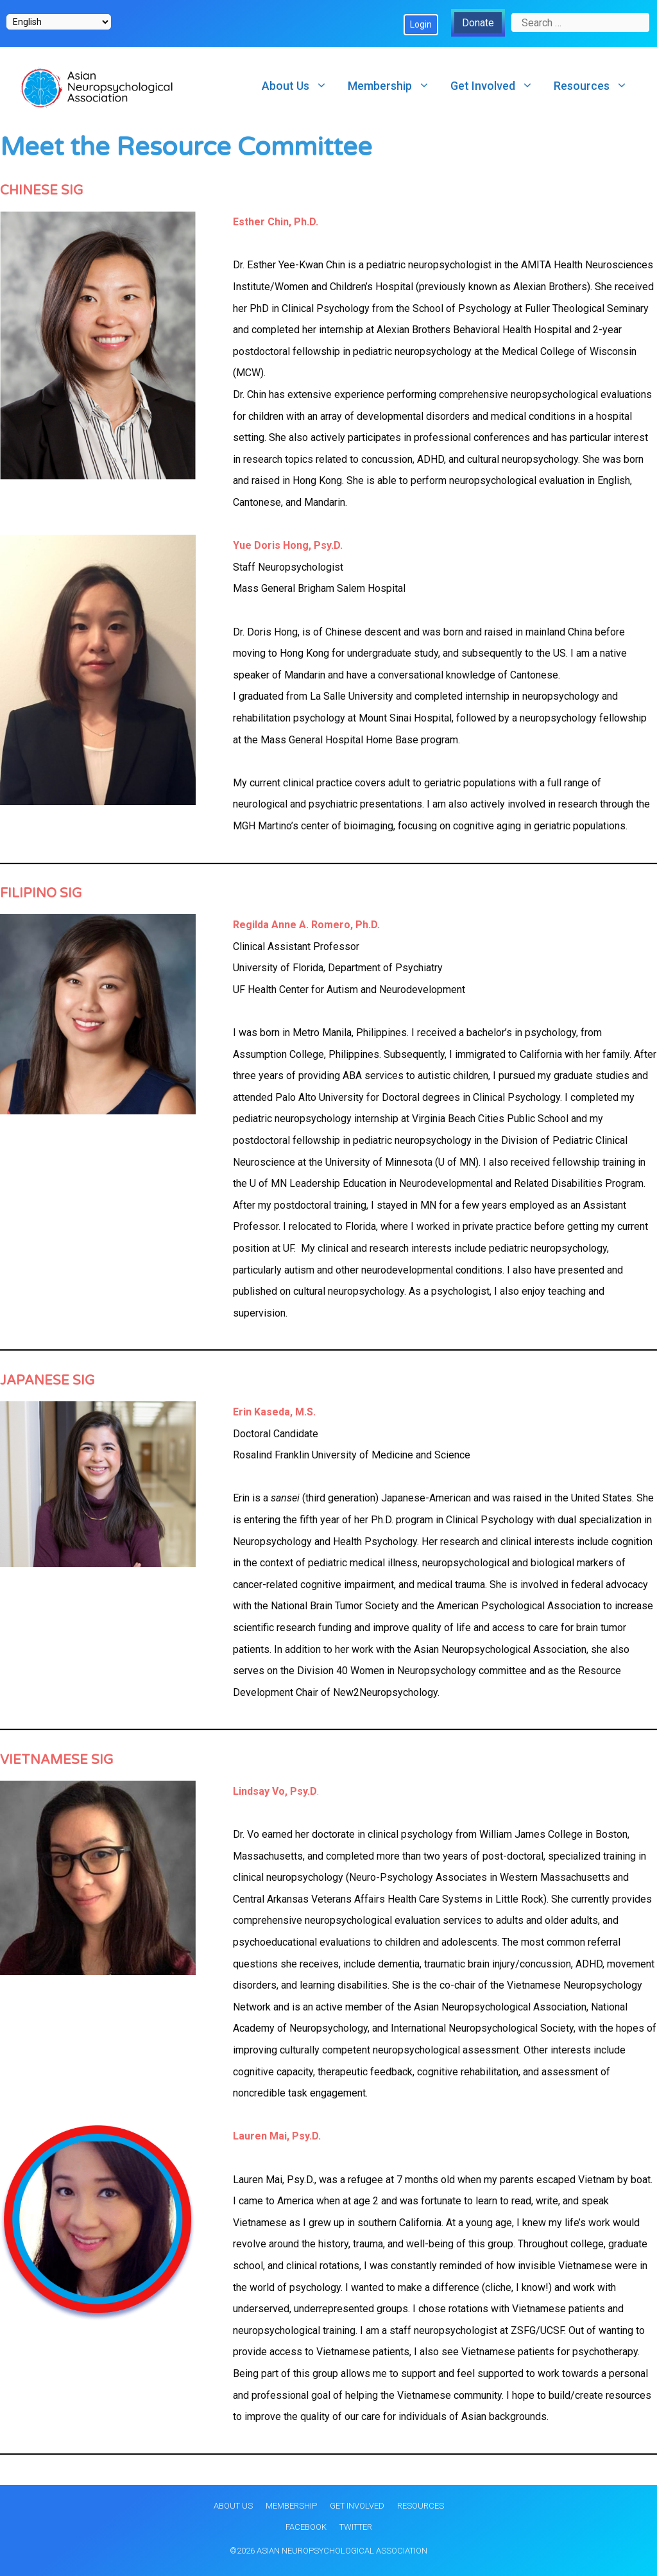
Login (421, 24)
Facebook (306, 2527)
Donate (478, 23)
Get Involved (496, 85)
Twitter (355, 2527)
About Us (299, 85)
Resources (596, 85)
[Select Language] (58, 22)
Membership (394, 85)
